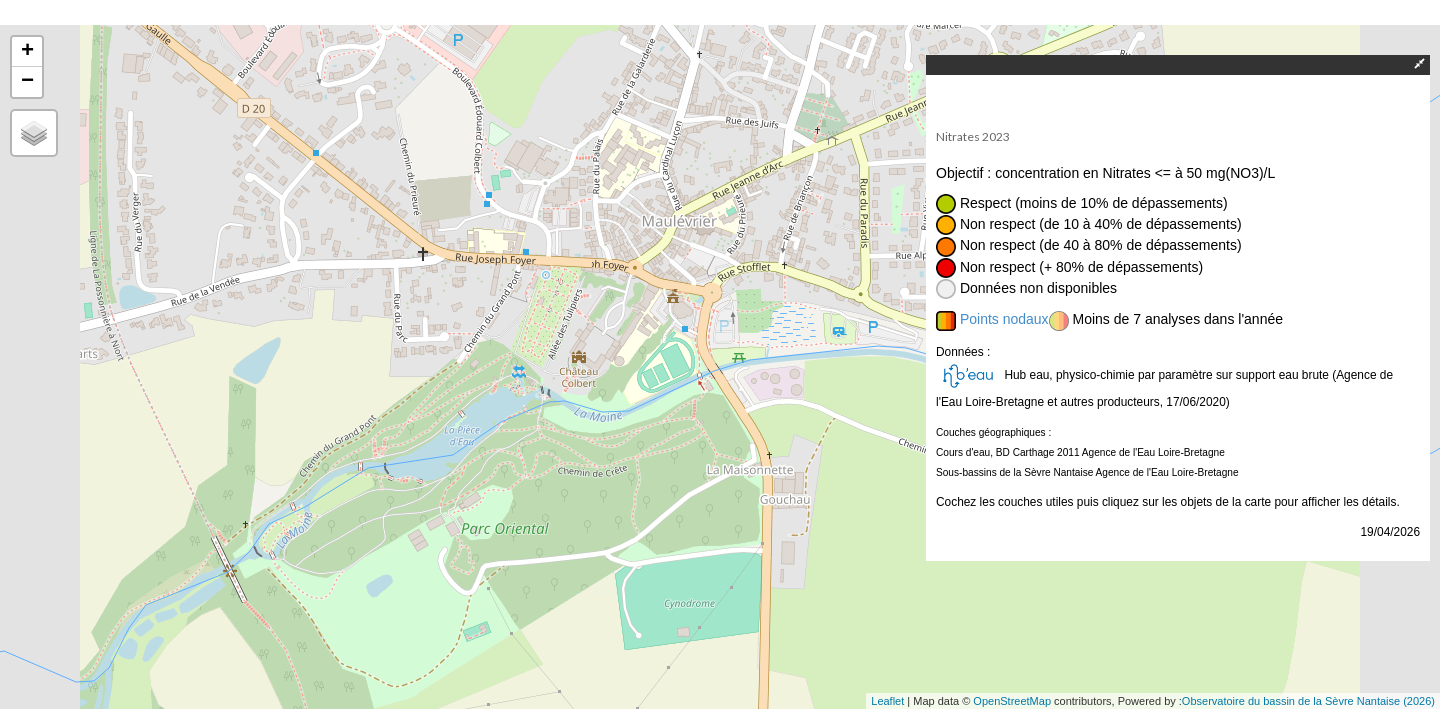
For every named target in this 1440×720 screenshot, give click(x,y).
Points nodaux (1004, 319)
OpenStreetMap (1012, 701)
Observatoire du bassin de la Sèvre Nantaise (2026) (1308, 701)
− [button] (27, 82)
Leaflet (887, 701)
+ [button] (27, 52)
